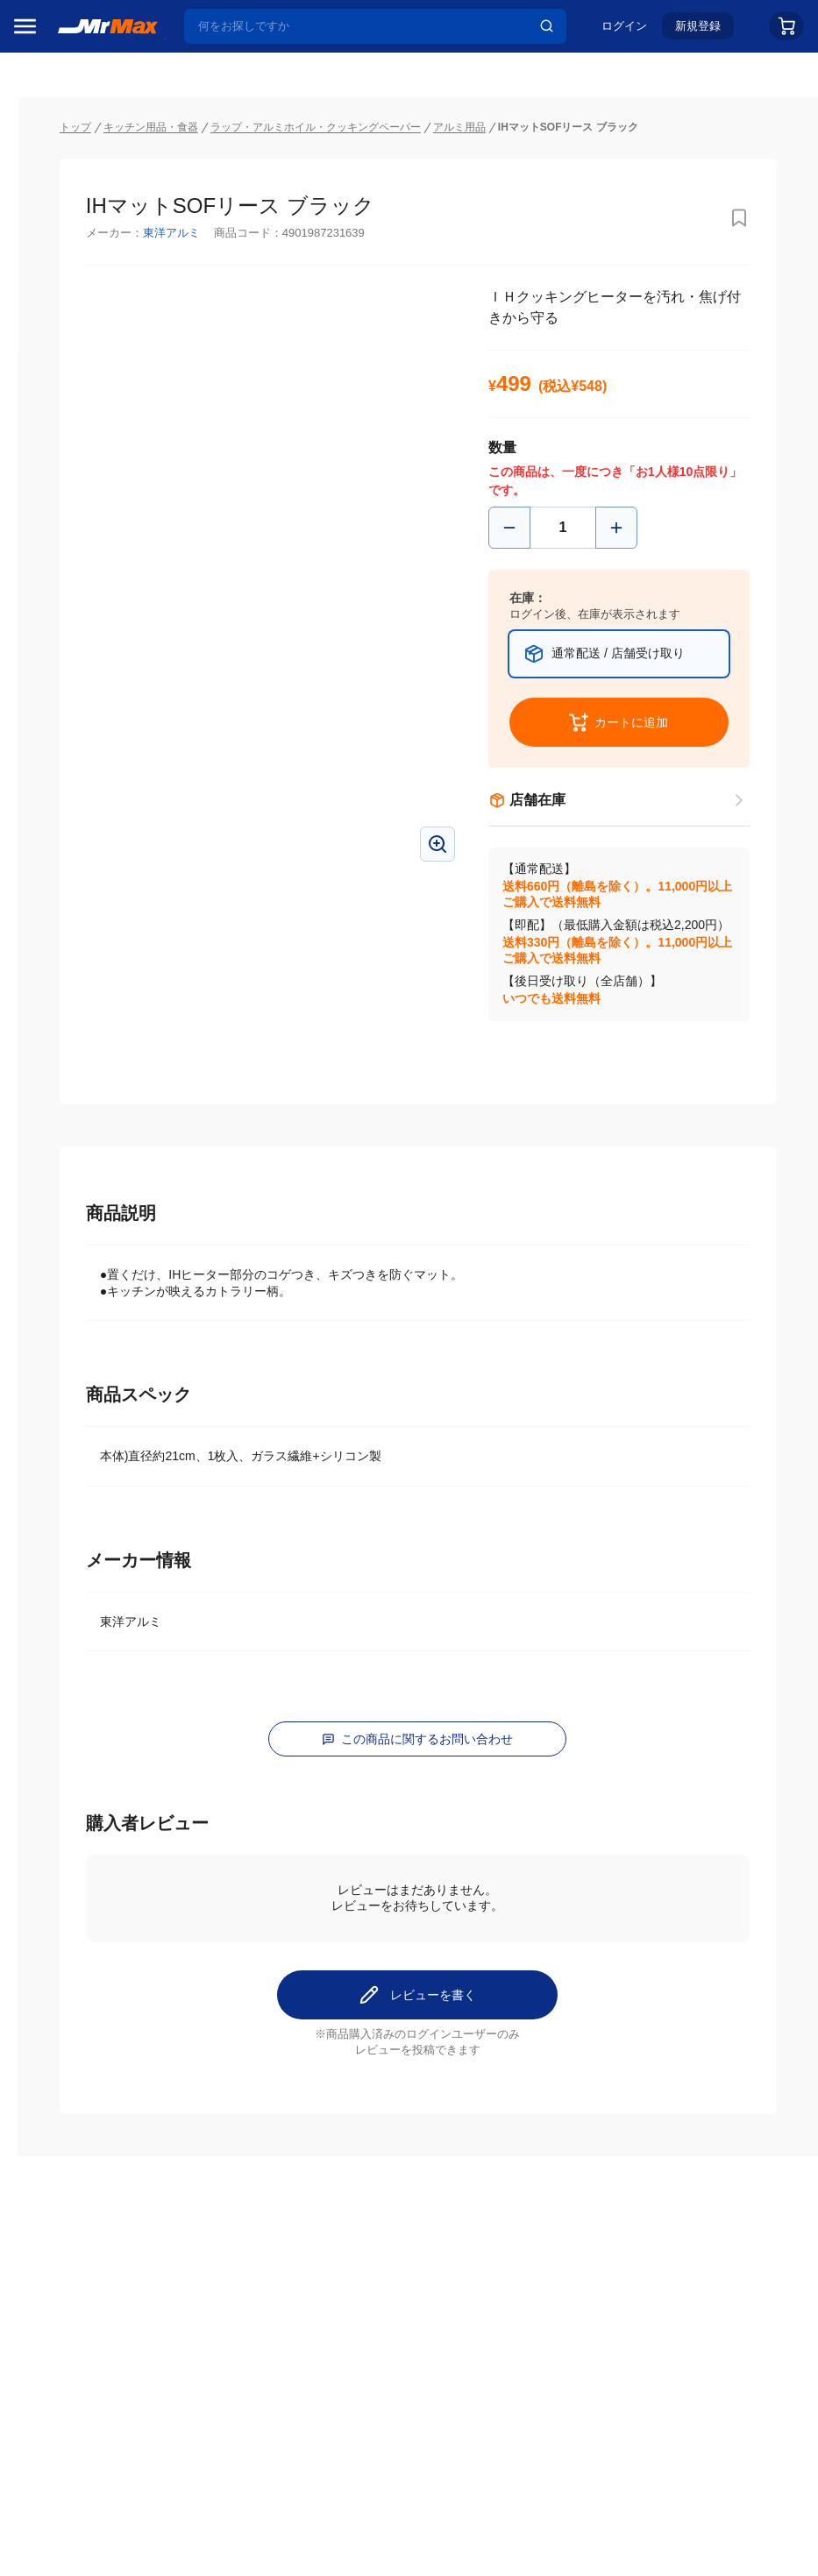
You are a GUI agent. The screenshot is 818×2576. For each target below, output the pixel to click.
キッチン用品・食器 (285, 93)
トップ (209, 93)
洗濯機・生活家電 (70, 1084)
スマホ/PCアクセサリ (76, 1195)
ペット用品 (51, 1231)
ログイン (624, 32)
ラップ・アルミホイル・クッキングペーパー (450, 93)
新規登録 (698, 32)
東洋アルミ (305, 198)
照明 (33, 1158)
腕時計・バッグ (64, 1305)
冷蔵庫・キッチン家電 (76, 1011)
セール (39, 178)
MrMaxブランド (64, 245)
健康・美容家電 (64, 1121)
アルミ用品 (593, 93)
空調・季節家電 (64, 1047)
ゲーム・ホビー (64, 1379)
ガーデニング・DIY (74, 1416)
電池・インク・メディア (76, 1342)
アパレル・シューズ (76, 1268)
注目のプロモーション (82, 211)
